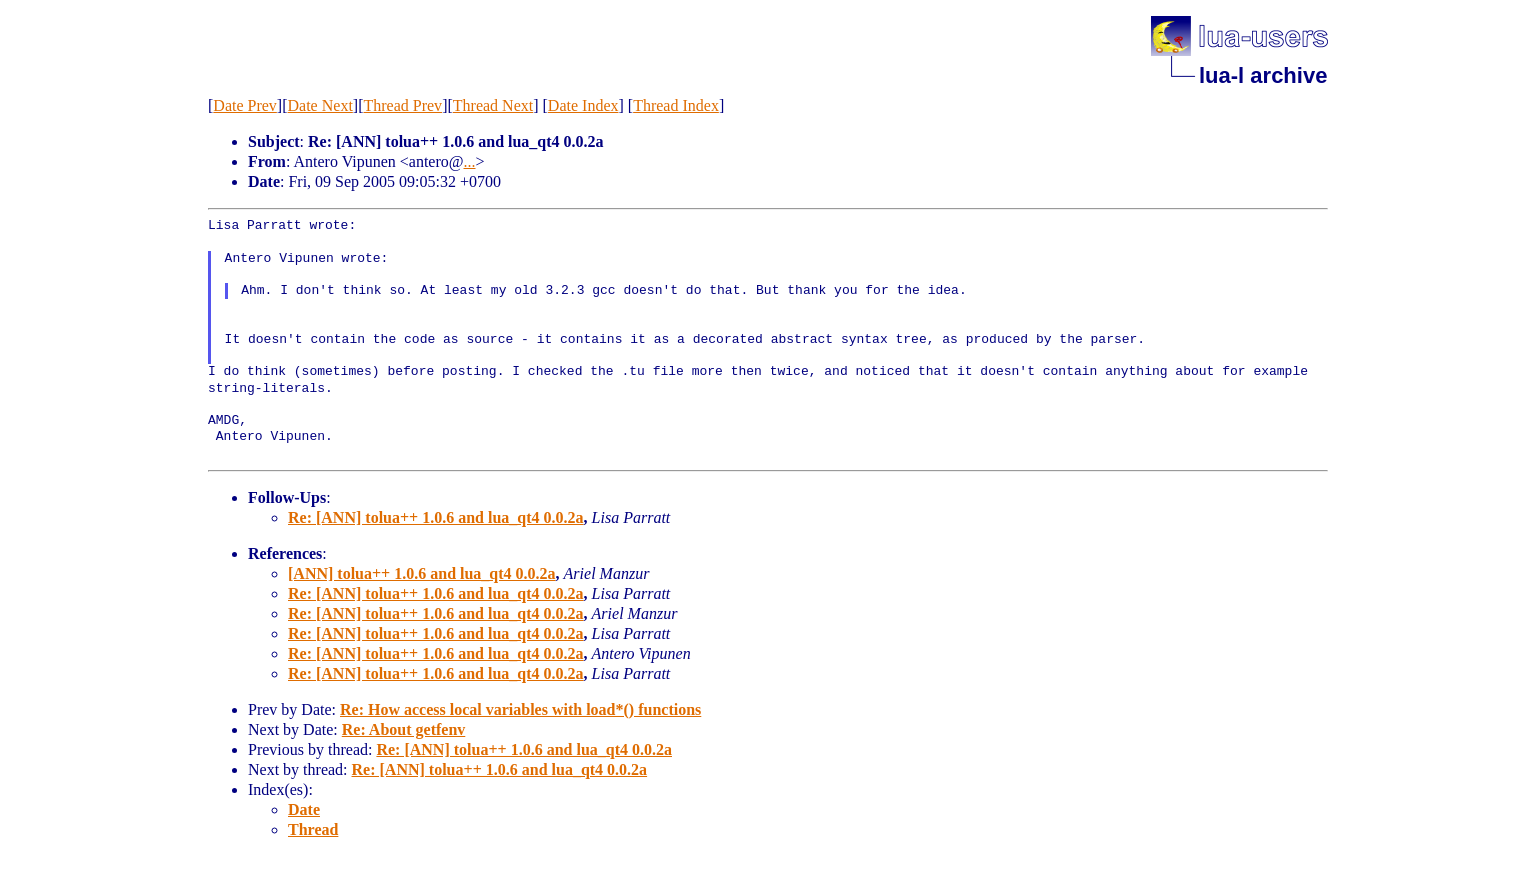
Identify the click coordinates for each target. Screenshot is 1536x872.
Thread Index (676, 105)
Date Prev (245, 105)
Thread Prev (402, 105)
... (470, 161)
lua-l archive (1263, 75)
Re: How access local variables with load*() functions (520, 709)
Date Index (583, 105)
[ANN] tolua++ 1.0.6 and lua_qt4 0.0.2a (422, 573)
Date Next (320, 105)
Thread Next (493, 105)
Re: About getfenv (404, 729)
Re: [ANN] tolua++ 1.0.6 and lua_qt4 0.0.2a (436, 517)
